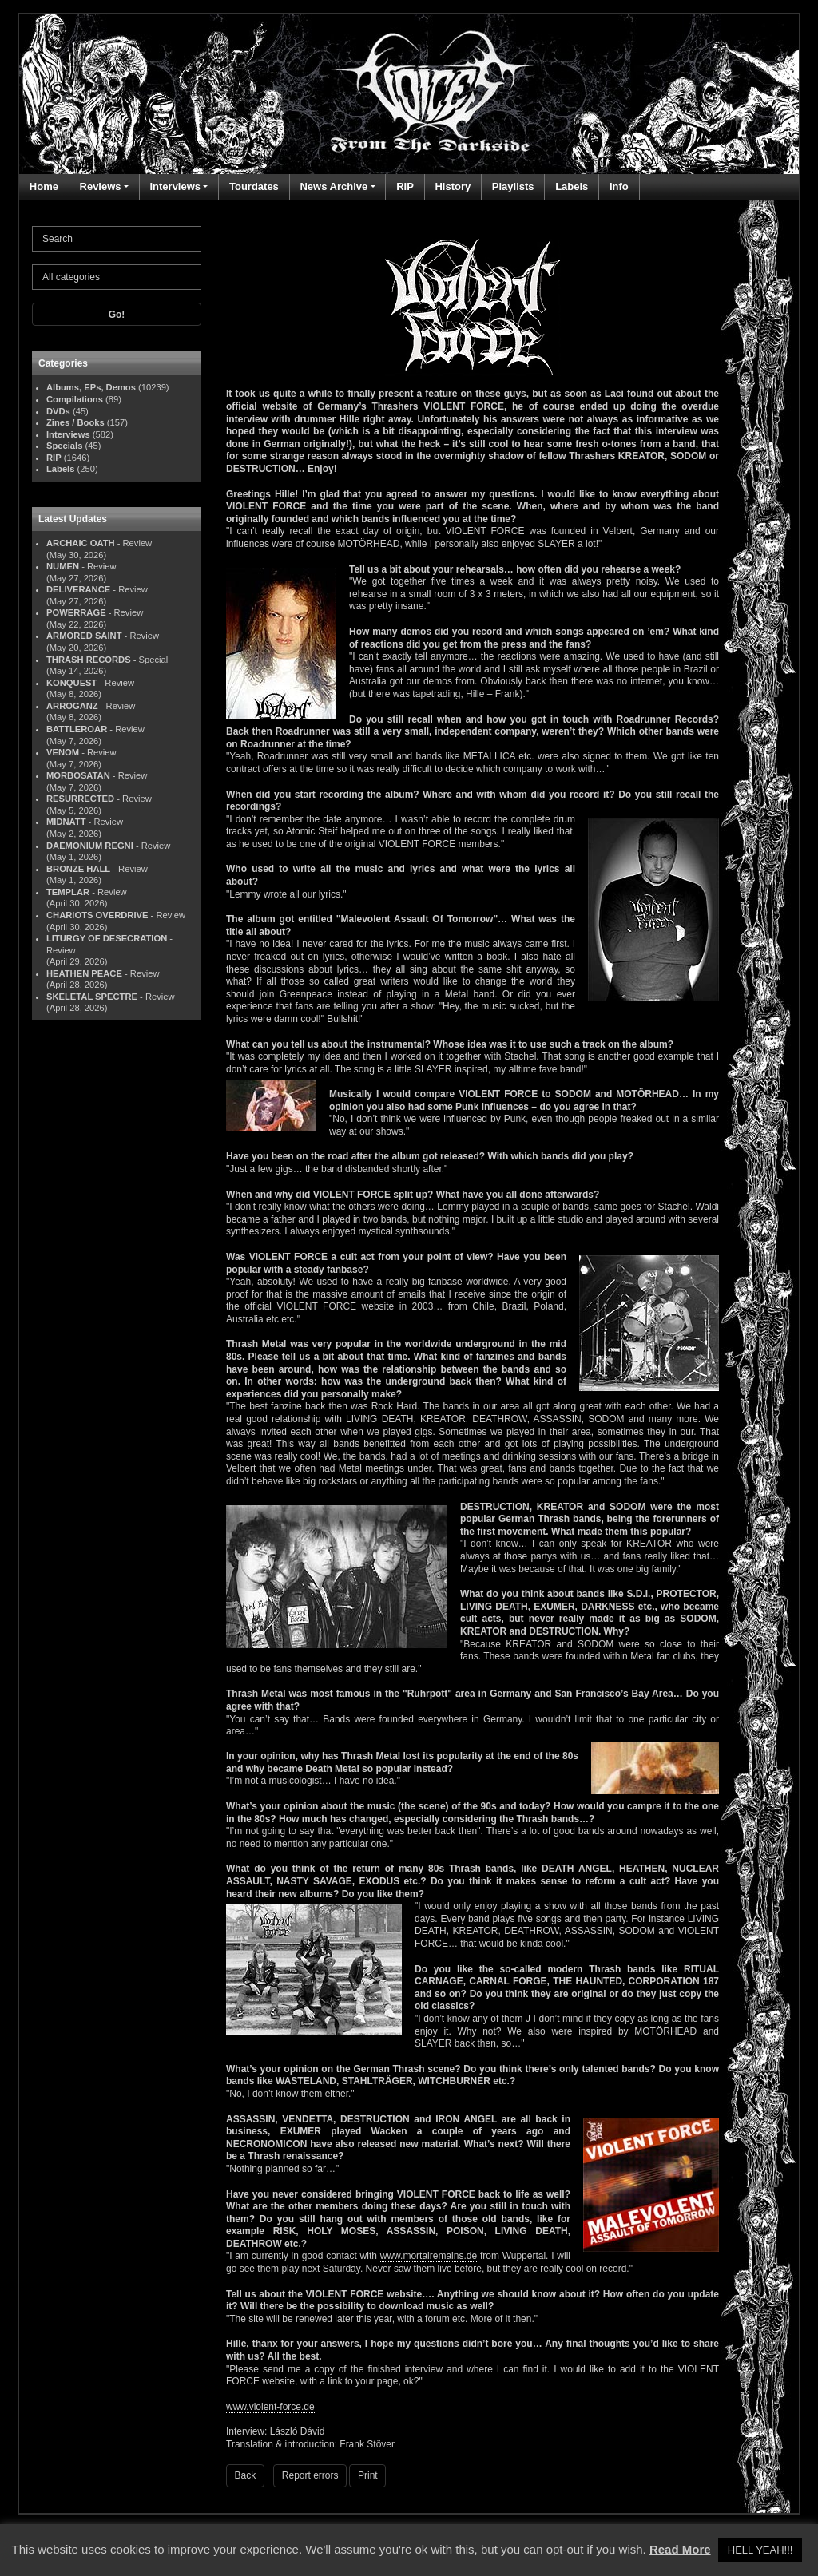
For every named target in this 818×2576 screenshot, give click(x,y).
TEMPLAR (67, 892)
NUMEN (62, 566)
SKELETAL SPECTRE (91, 996)
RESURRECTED (80, 798)
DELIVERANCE (78, 589)
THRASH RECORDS (88, 659)
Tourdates (254, 186)
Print (368, 2475)
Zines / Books (75, 422)
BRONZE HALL (78, 869)
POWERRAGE (76, 612)
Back (245, 2475)
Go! (117, 314)
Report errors (310, 2475)
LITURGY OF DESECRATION (106, 938)
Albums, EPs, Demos (91, 387)
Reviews (100, 186)
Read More (680, 2549)
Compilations (74, 399)
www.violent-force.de (270, 2406)
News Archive (333, 186)
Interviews (175, 186)
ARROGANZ (72, 706)
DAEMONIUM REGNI (89, 845)
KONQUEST (71, 683)
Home (44, 186)
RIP (405, 186)
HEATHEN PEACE (84, 973)
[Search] (116, 239)
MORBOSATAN (78, 775)
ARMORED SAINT (83, 635)
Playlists (513, 186)
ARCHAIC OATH (80, 543)
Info (619, 186)
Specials (64, 445)
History (453, 186)
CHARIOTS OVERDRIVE (97, 915)
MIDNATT (66, 821)
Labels (571, 186)
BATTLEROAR (76, 729)
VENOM (62, 752)
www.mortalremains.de (428, 2255)
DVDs (58, 411)
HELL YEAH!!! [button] (760, 2550)
